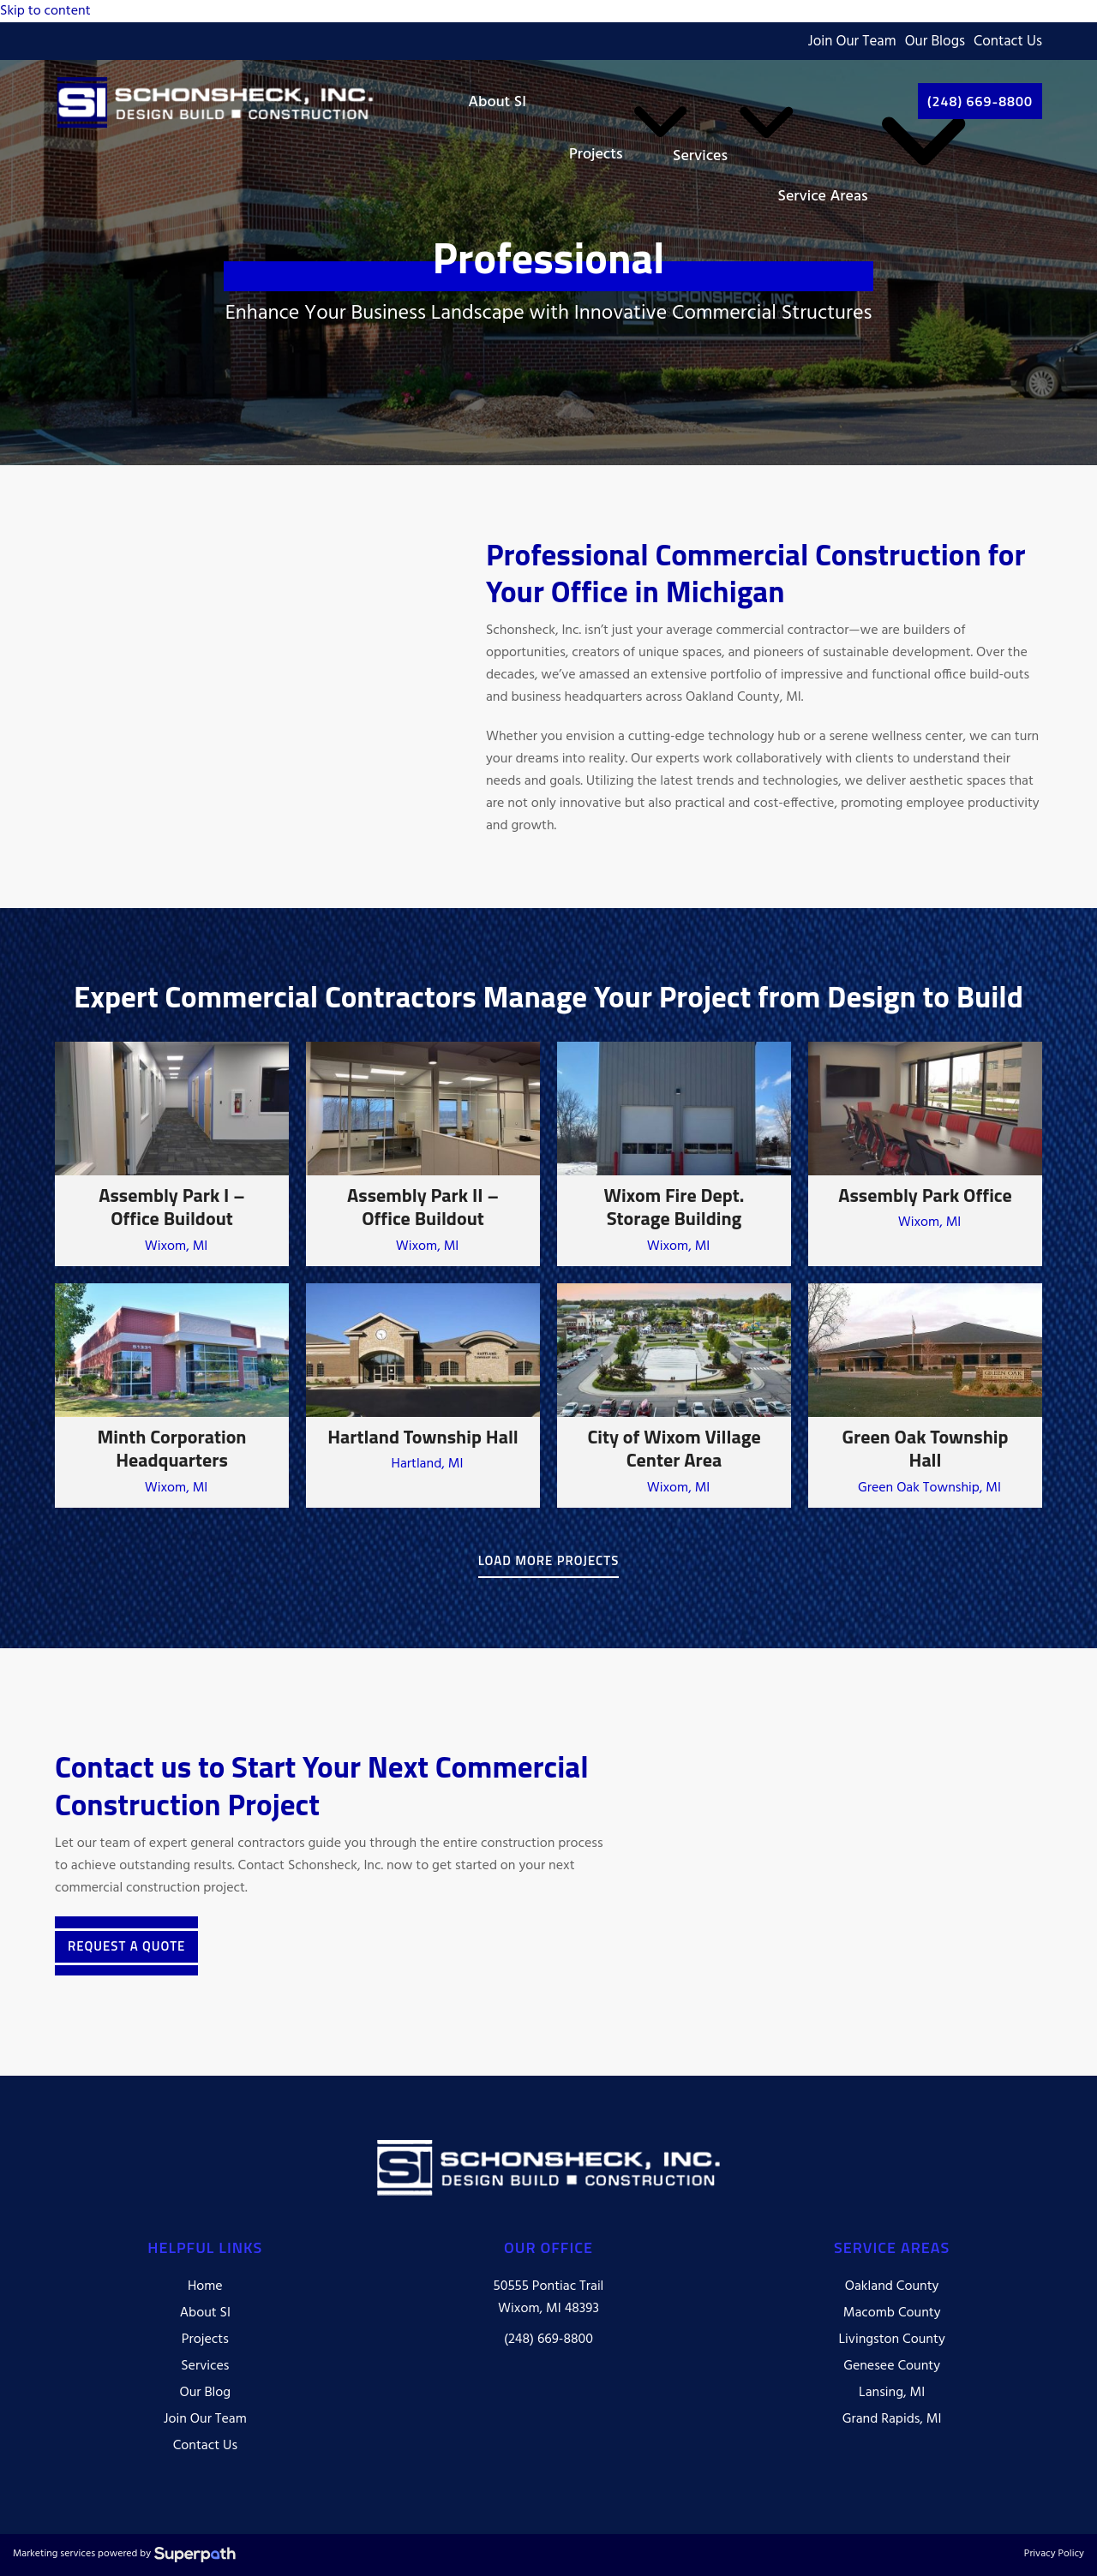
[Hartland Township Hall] (423, 1395)
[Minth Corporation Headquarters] (172, 1395)
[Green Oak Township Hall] (925, 1395)
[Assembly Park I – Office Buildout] (172, 1154)
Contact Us (1008, 41)
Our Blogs (935, 41)
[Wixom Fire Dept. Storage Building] (674, 1154)
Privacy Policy (1054, 2554)
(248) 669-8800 (548, 2339)
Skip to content (45, 11)
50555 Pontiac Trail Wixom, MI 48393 (549, 2297)
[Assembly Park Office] (925, 1154)
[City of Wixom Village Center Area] (674, 1395)
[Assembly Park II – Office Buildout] (423, 1154)
